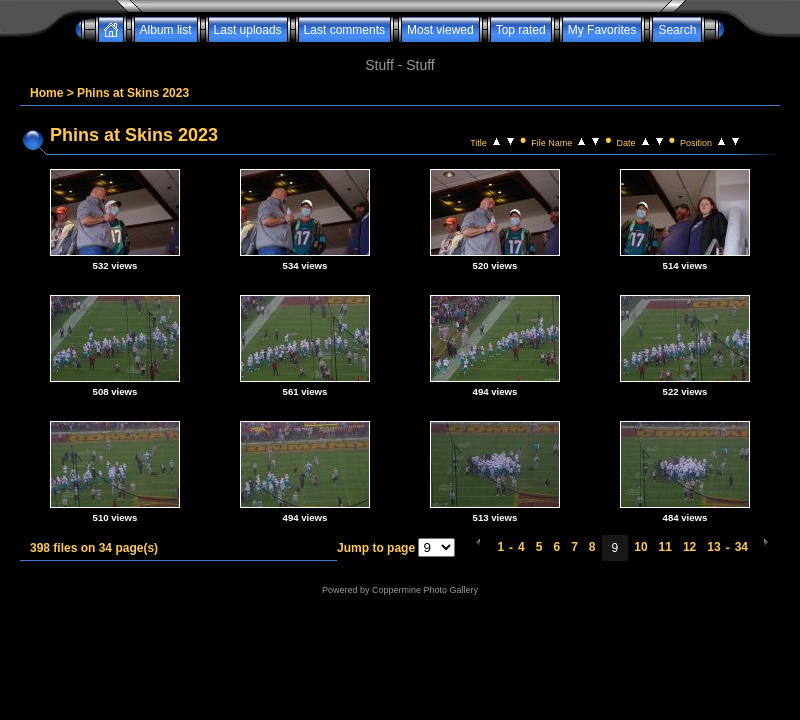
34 (741, 547)
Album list (166, 30)
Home (46, 93)
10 (640, 547)
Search (677, 30)
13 (713, 547)
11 (665, 547)
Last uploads (248, 30)
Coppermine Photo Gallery (425, 590)
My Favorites (602, 30)
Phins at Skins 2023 (133, 93)
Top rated (521, 30)
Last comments (344, 30)
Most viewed (440, 30)
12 (689, 547)
